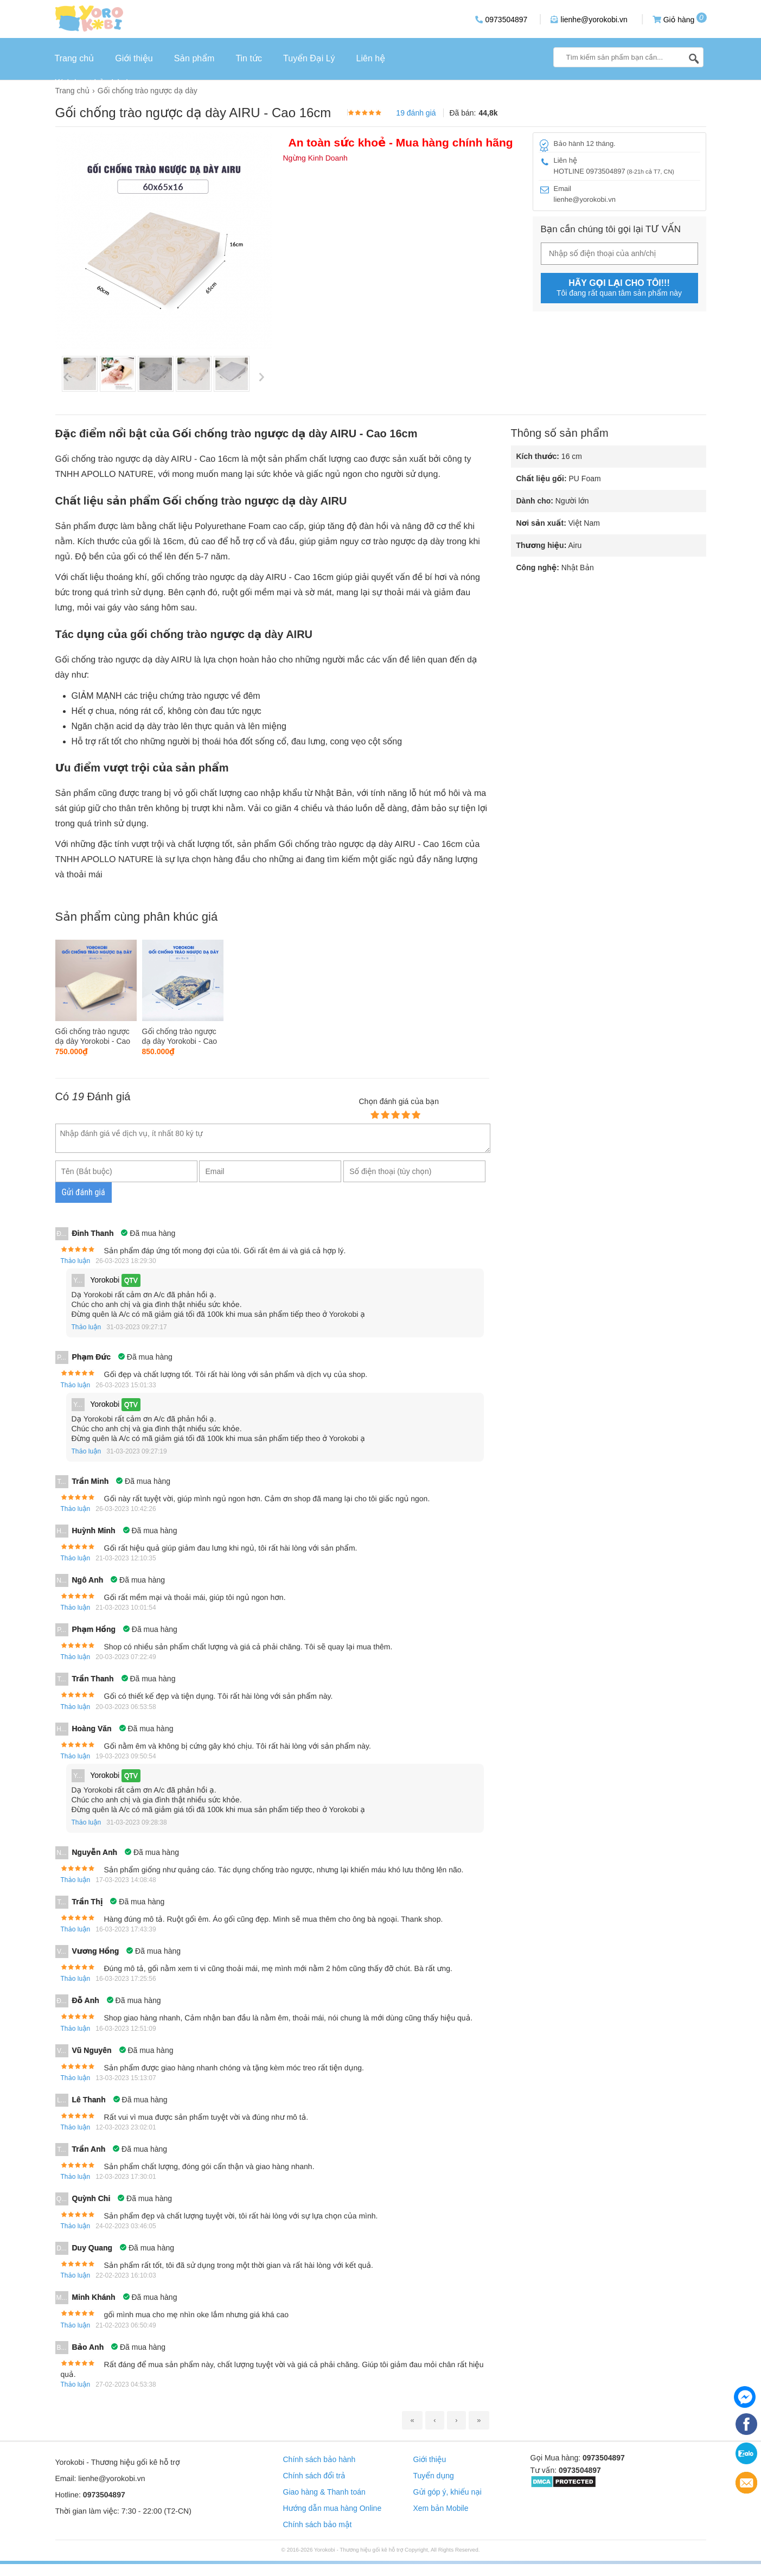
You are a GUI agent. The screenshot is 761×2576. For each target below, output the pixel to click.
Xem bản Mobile (441, 2508)
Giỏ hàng (674, 19)
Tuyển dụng (433, 2475)
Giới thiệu (429, 2459)
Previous (66, 377)
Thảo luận (76, 1261)
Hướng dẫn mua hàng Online (332, 2508)
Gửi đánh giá (83, 1192)
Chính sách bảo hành (319, 2459)
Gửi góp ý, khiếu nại (447, 2492)
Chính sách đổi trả (314, 2475)
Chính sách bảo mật (317, 2524)
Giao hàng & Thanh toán (324, 2492)
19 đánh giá (416, 113)
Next (261, 377)
